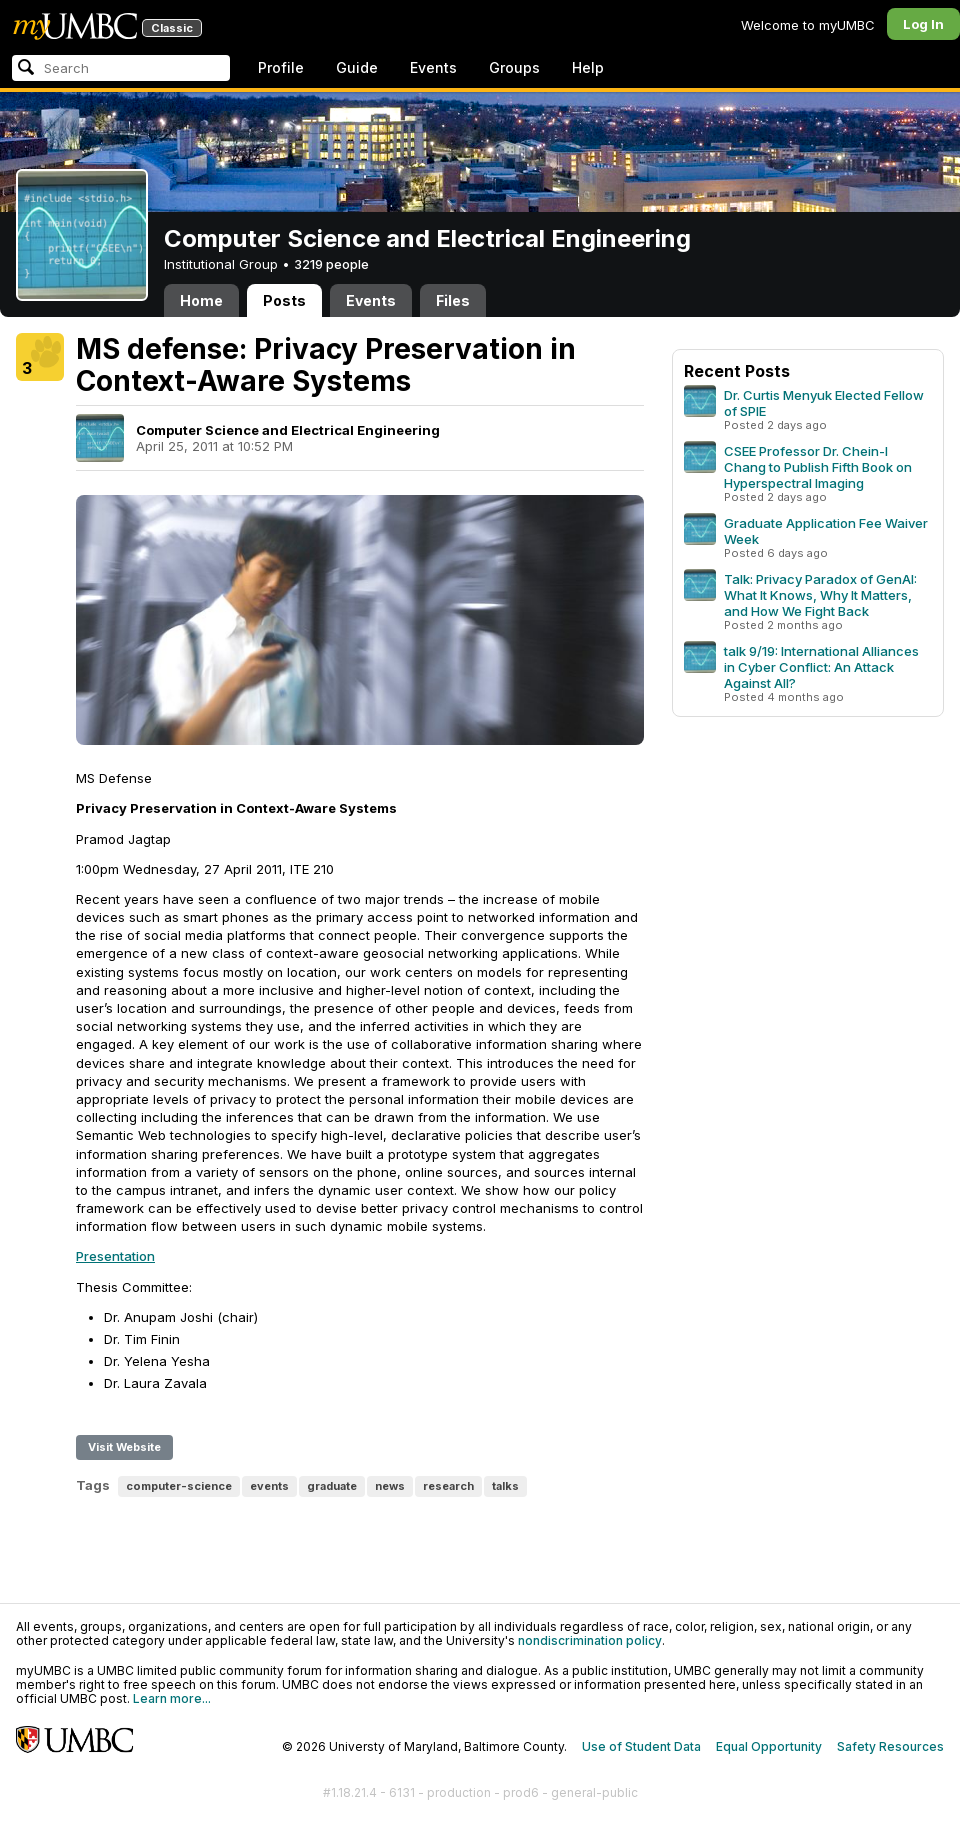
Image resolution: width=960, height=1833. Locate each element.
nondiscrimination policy (590, 1640)
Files (453, 300)
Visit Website (124, 1447)
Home (201, 300)
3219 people (331, 264)
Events (433, 67)
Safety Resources (890, 1746)
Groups (514, 67)
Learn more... (172, 1698)
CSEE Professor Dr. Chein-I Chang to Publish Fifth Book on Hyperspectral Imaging (818, 467)
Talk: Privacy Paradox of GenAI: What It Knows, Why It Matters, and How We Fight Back (820, 595)
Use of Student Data (641, 1746)
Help (588, 67)
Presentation (115, 1256)
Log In (923, 24)
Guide (357, 67)
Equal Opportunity (769, 1746)
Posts (284, 300)
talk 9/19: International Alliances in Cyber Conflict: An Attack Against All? (821, 667)
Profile (281, 67)
